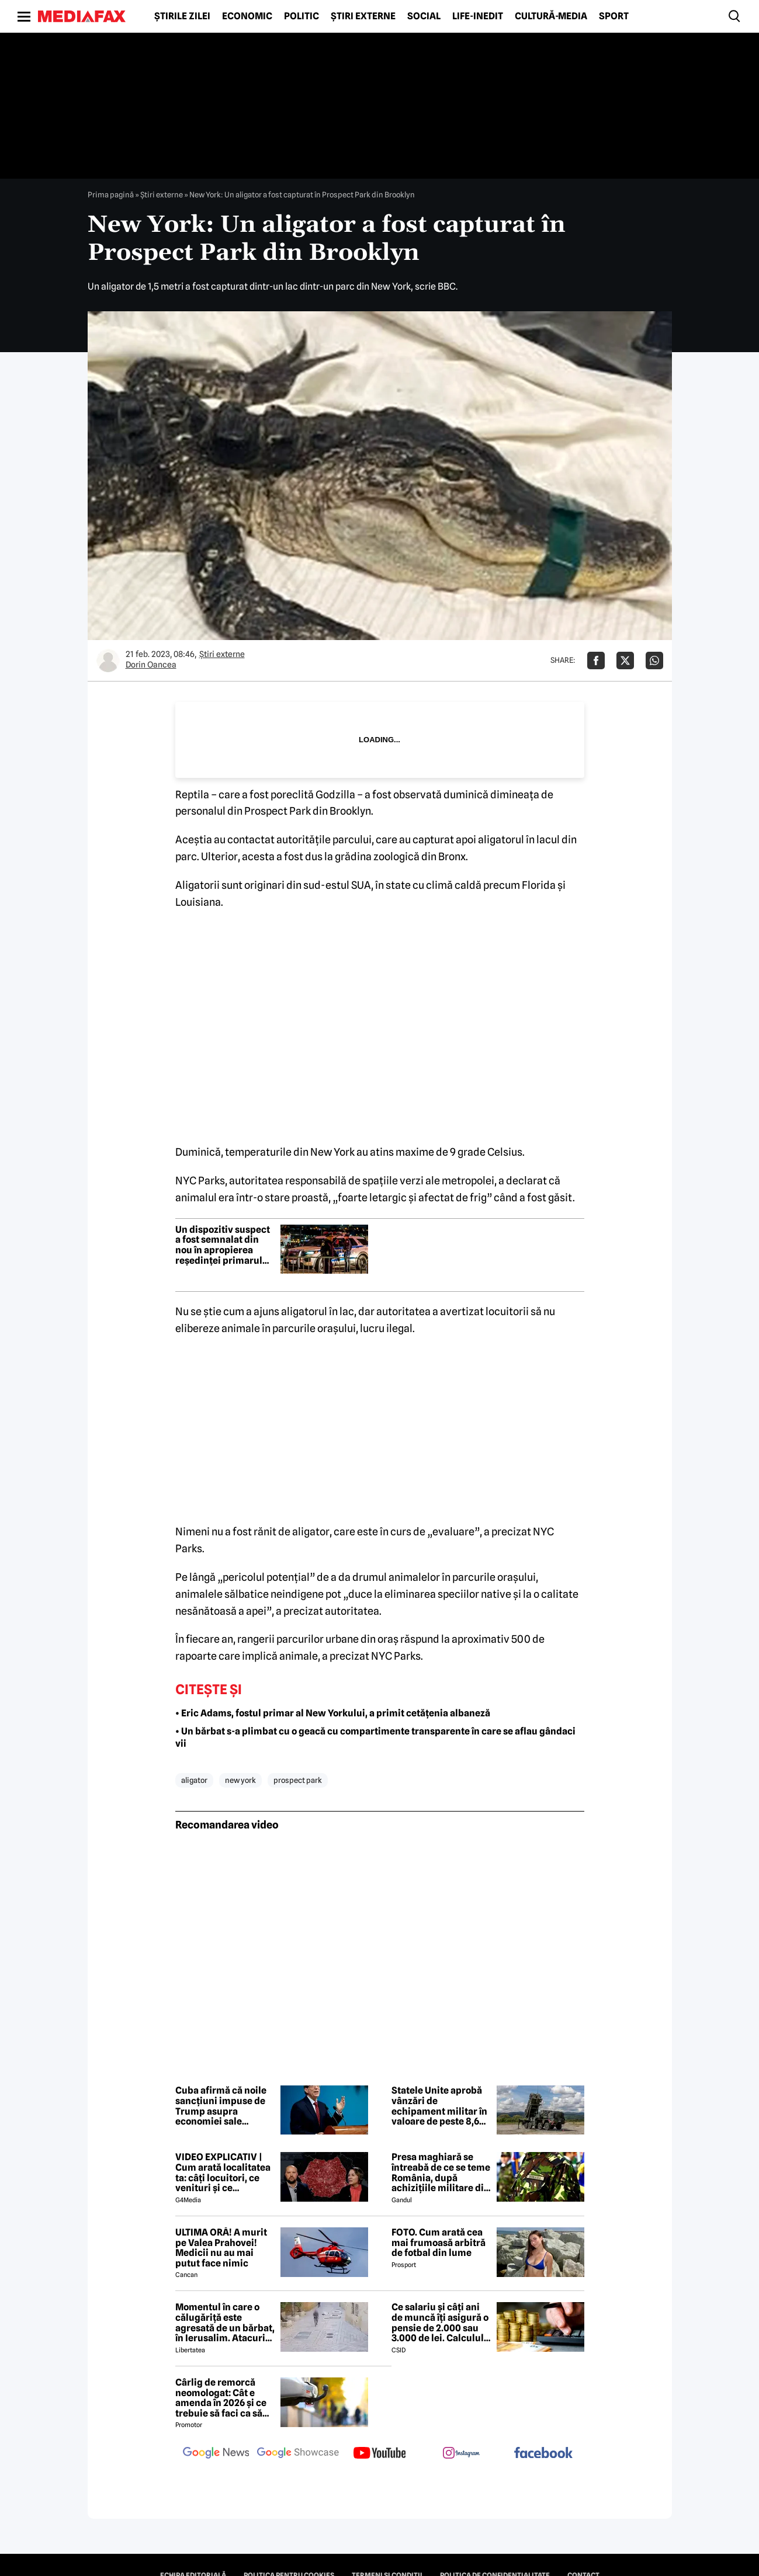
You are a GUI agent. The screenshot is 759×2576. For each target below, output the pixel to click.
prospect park (297, 1780)
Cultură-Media (551, 16)
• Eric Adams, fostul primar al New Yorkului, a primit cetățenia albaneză (332, 1713)
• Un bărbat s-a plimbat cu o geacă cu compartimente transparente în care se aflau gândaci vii (375, 1737)
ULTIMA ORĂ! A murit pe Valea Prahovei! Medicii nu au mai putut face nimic (221, 2247)
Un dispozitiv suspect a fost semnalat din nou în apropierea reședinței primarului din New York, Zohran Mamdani (223, 1245)
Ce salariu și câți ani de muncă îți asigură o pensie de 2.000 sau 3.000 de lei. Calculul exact (439, 2322)
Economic (247, 16)
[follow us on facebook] (543, 2453)
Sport (614, 16)
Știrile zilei (182, 16)
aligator (194, 1780)
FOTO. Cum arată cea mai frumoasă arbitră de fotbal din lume (438, 2242)
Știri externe (363, 16)
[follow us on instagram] (461, 2454)
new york (240, 1780)
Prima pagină (111, 194)
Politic (301, 16)
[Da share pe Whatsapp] (654, 660)
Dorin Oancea (151, 664)
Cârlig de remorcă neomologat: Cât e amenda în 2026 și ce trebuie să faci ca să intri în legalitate (220, 2397)
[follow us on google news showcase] (298, 2454)
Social (424, 16)
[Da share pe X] (625, 660)
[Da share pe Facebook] (596, 660)
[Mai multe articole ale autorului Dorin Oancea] (108, 660)
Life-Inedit (477, 16)
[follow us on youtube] (380, 2454)
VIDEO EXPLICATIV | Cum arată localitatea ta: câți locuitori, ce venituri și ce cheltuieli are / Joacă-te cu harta (223, 2172)
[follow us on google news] (216, 2454)
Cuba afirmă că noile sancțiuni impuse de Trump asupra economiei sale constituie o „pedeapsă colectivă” (223, 2105)
